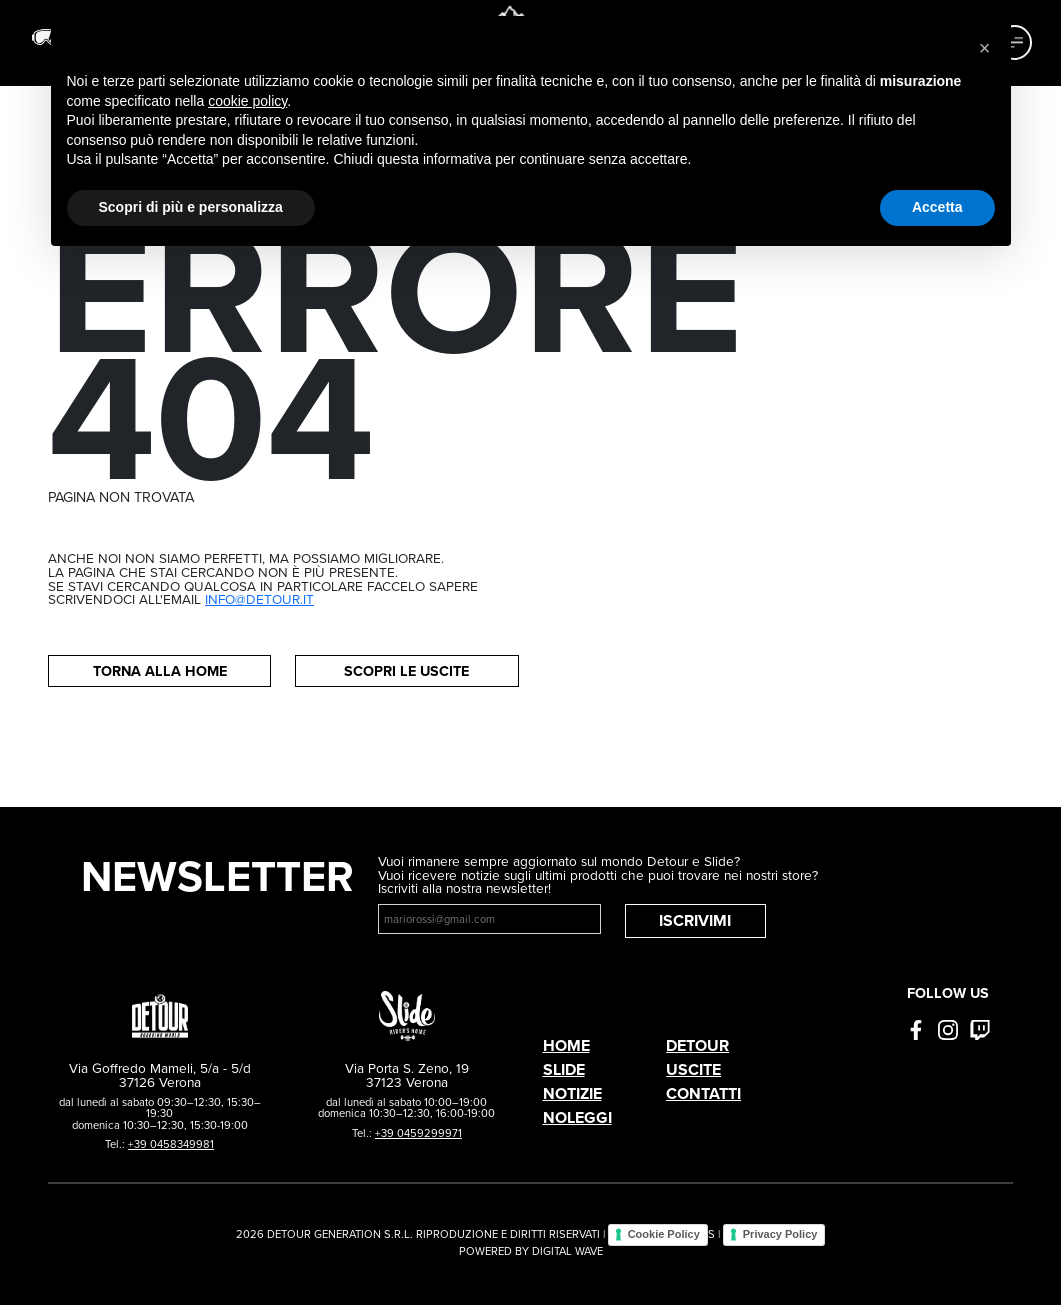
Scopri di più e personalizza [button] (191, 207)
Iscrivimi (695, 920)
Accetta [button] (937, 207)
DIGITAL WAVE (567, 1251)
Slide (564, 1069)
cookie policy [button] (247, 101)
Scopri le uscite (406, 671)
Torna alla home (160, 671)
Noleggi (577, 1117)
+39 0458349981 (171, 1144)
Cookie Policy (664, 1234)
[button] (985, 48)
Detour (697, 1045)
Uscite (693, 1069)
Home (566, 1045)
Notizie (572, 1093)
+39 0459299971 (418, 1133)
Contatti (703, 1093)
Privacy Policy (780, 1234)
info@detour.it (259, 599)
